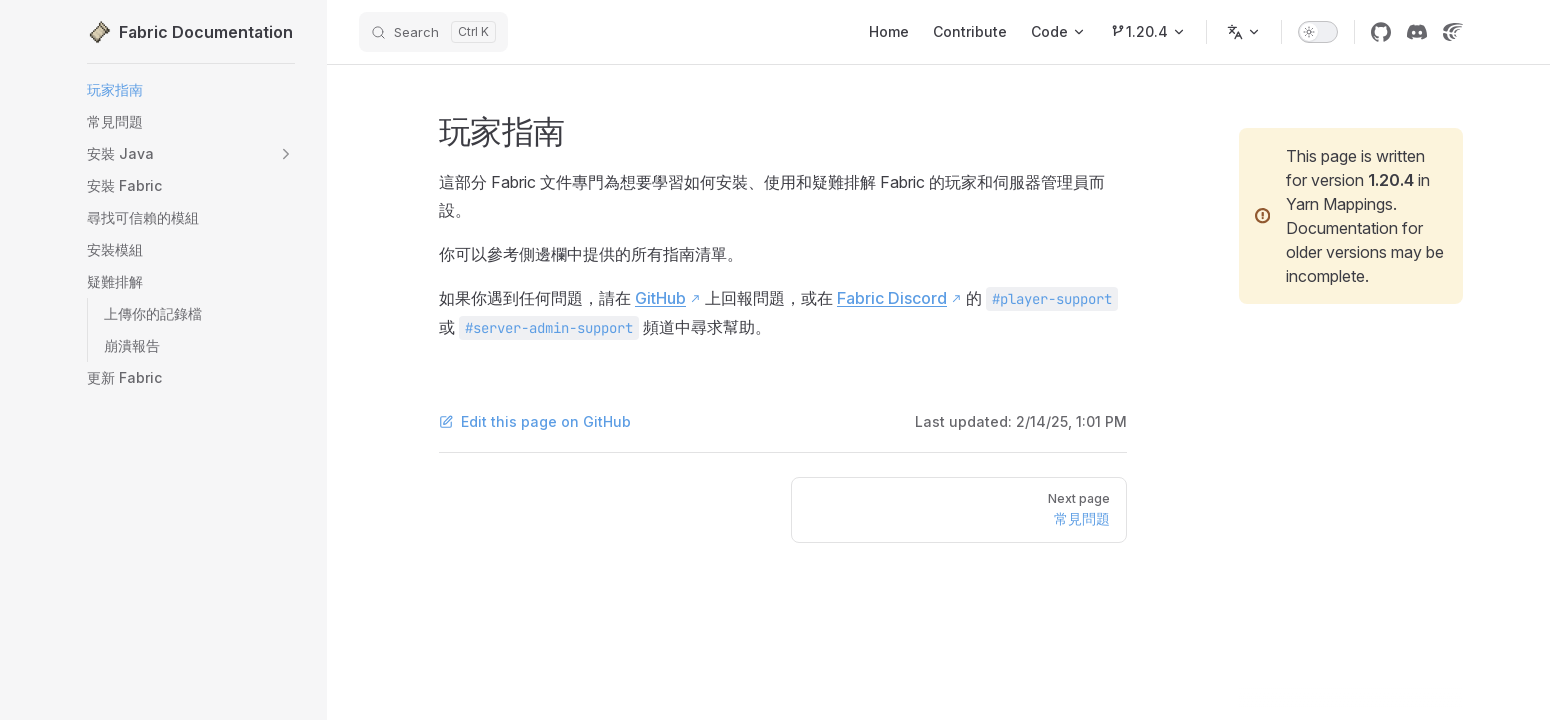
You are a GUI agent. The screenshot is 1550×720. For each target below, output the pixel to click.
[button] (191, 154)
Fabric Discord (892, 298)
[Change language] (1244, 32)
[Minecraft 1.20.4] (1148, 32)
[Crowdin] (1453, 32)
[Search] (433, 32)
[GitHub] (1381, 32)
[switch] (1318, 32)
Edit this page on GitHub (535, 421)
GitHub (660, 298)
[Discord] (1417, 32)
